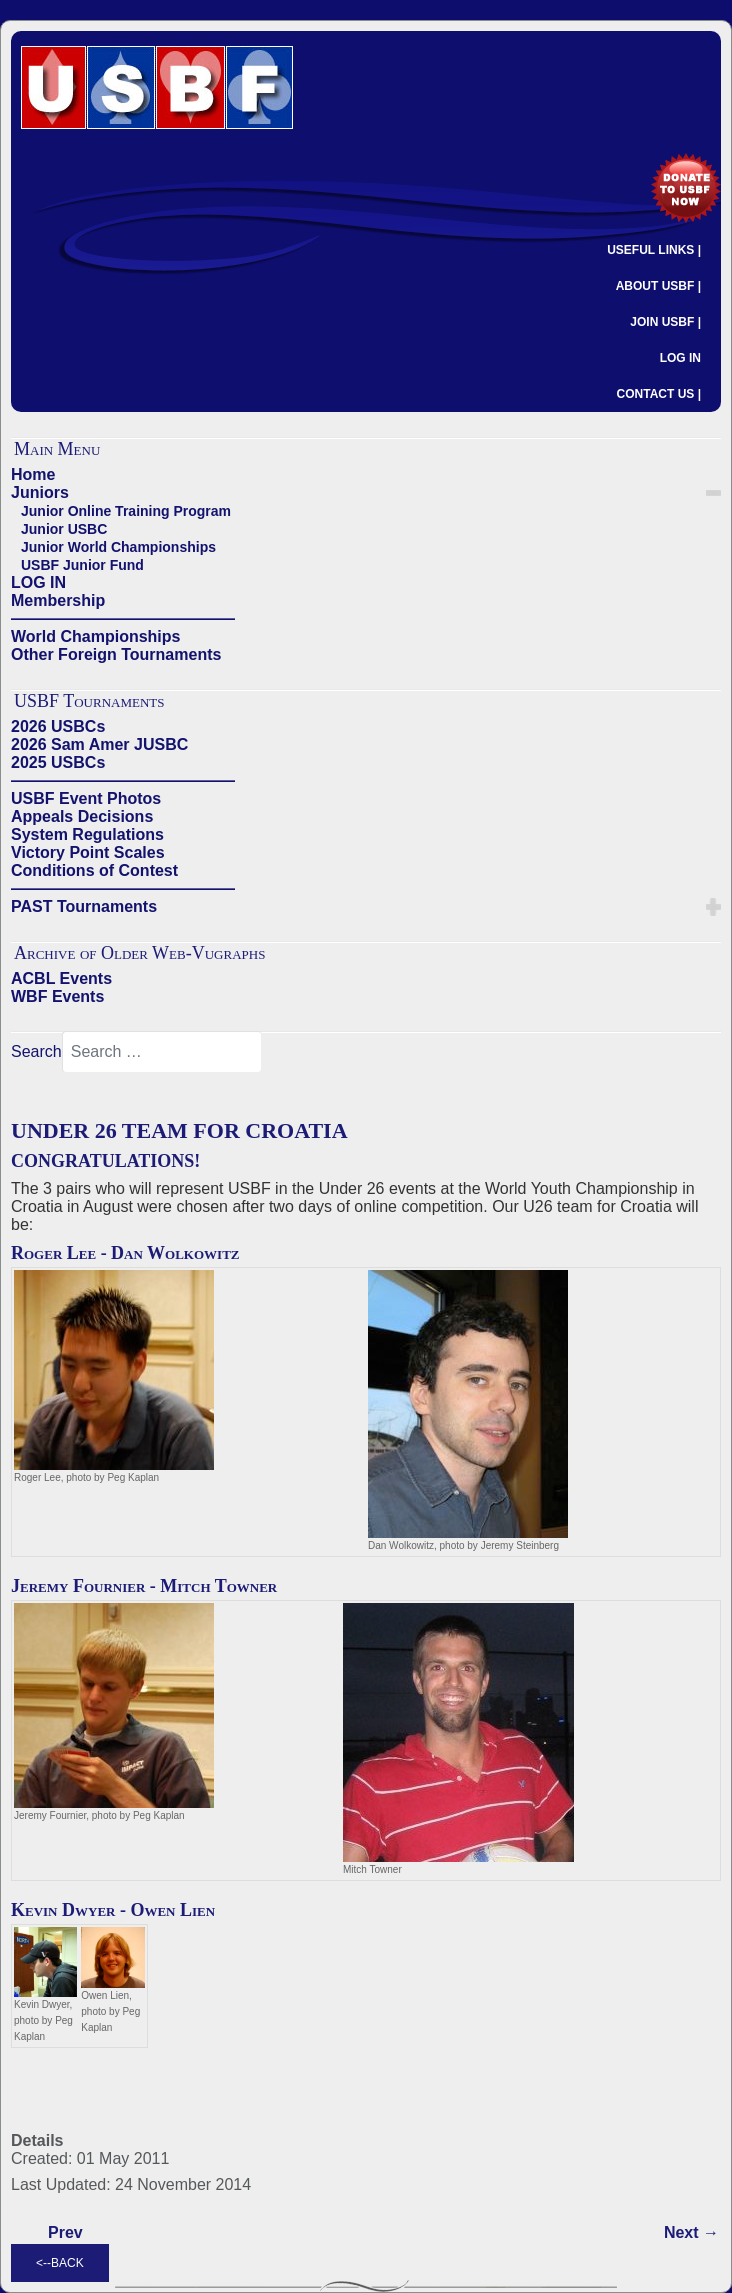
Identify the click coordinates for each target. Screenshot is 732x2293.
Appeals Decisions (82, 816)
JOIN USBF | (665, 322)
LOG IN (680, 358)
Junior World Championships (118, 547)
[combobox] (162, 1052)
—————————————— (123, 618)
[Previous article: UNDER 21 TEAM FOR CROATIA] (65, 2233)
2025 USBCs (58, 762)
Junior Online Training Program (126, 511)
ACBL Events (61, 978)
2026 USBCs (58, 726)
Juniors (40, 492)
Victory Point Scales (88, 852)
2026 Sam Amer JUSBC (99, 744)
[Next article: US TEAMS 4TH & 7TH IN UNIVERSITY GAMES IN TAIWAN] (691, 2233)
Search (36, 1051)
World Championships (95, 636)
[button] (713, 493)
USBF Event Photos (86, 798)
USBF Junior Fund (82, 565)
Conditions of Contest (94, 870)
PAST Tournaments (84, 906)
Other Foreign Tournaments (116, 654)
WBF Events (57, 996)
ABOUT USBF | (658, 286)
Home (33, 474)
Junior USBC (64, 529)
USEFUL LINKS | (654, 250)
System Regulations (87, 834)
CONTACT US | (659, 394)
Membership (58, 600)
